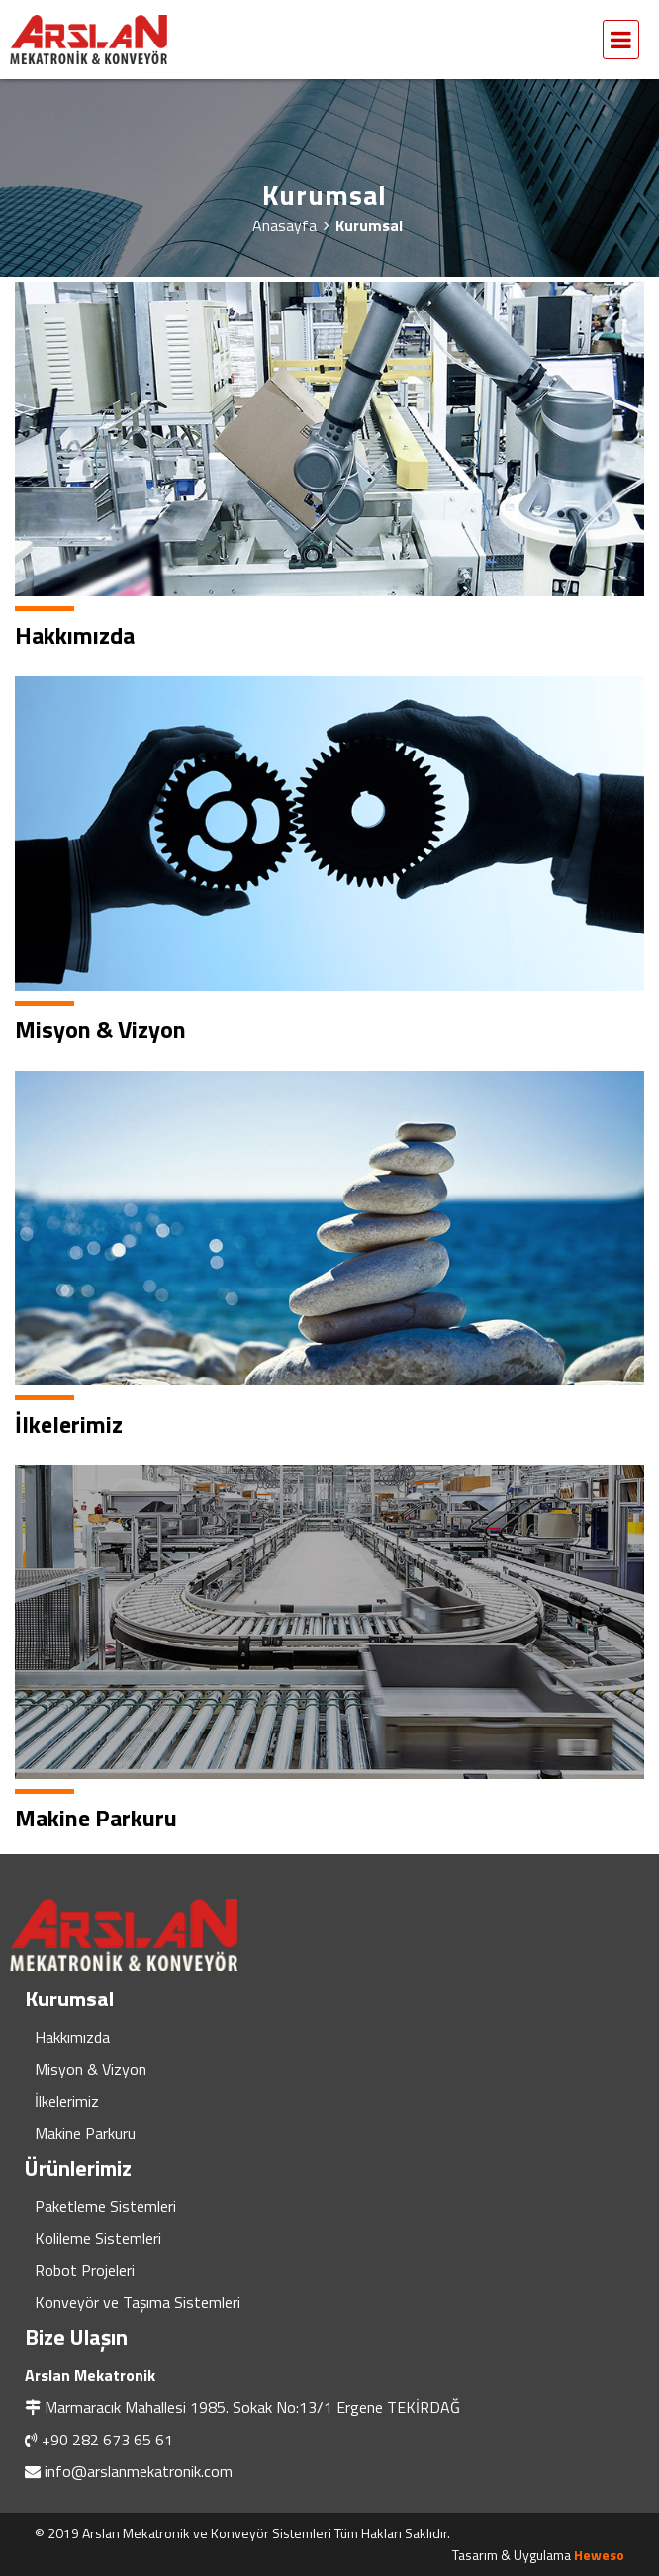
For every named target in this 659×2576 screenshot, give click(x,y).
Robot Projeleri (85, 2270)
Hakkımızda (72, 2037)
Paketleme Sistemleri (105, 2206)
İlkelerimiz (67, 2101)
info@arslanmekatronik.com (139, 2471)
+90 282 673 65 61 (107, 2439)
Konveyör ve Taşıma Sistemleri (137, 2302)
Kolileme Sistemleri (98, 2238)
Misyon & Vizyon (90, 2069)
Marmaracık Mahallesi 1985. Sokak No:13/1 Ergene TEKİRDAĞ (252, 2407)
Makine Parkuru (85, 2133)
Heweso (599, 2554)
